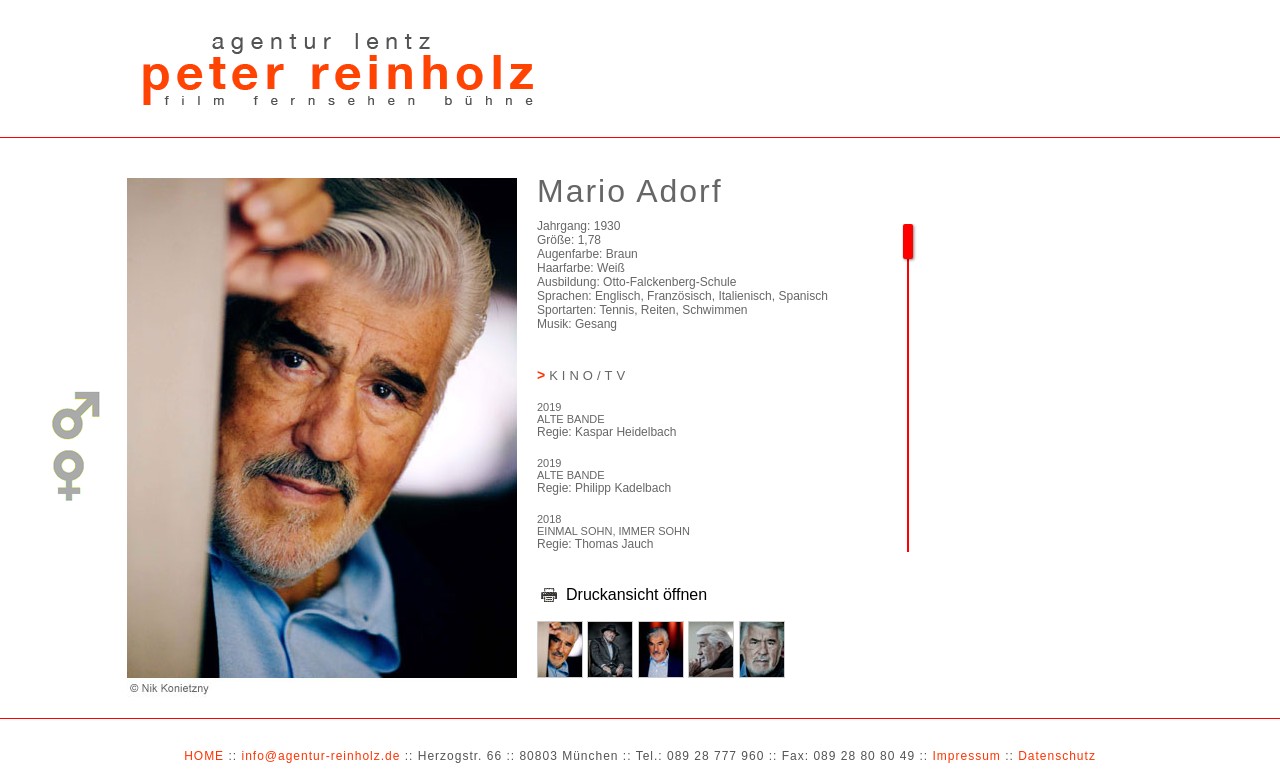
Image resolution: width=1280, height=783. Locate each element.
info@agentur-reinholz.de (320, 756)
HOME (204, 756)
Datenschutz (1057, 756)
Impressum (966, 756)
